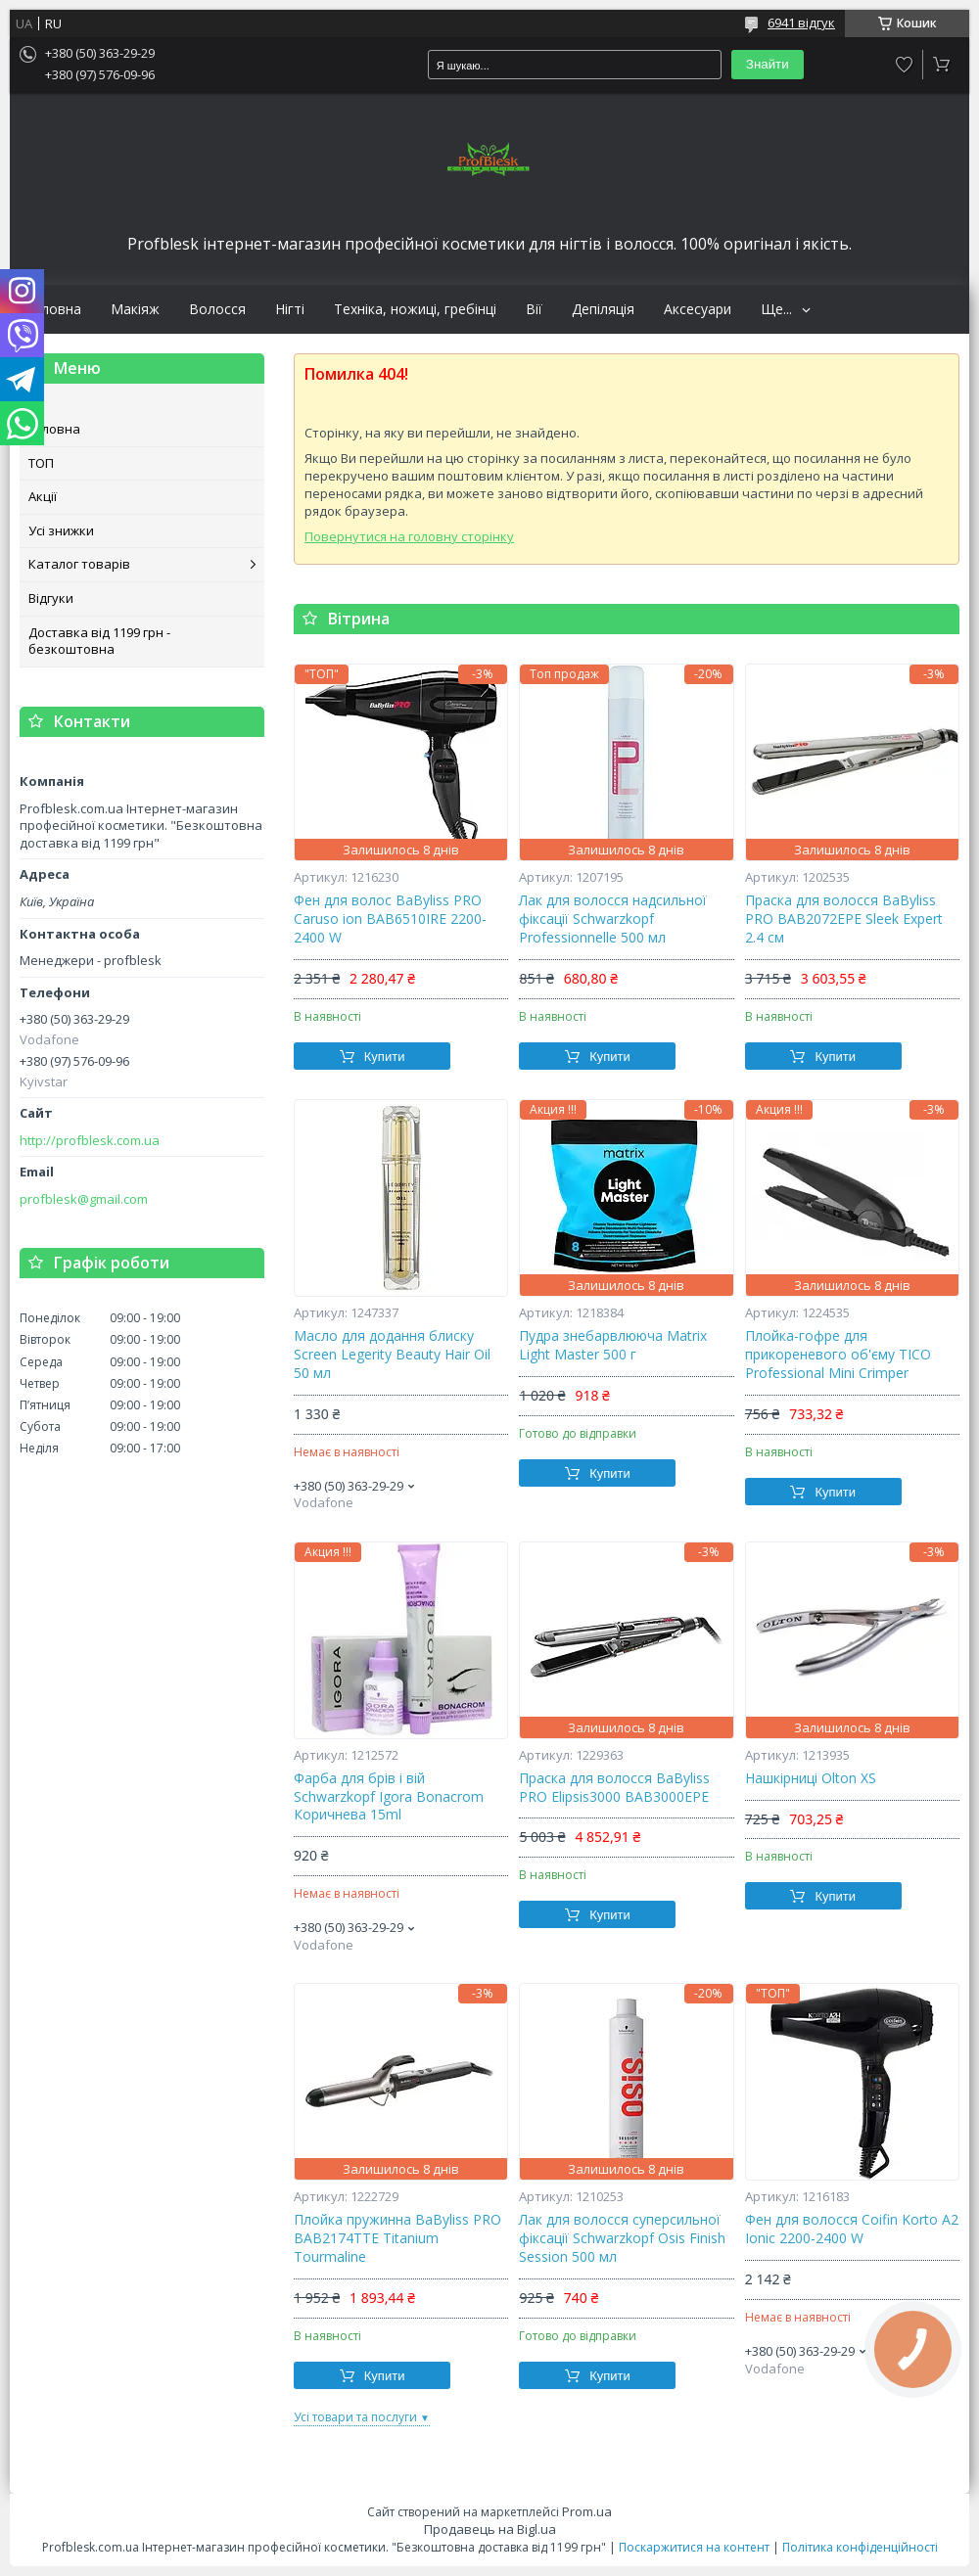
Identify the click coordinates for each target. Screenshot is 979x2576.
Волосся (217, 309)
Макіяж (135, 309)
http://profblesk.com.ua (90, 1140)
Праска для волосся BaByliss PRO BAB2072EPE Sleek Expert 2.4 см (844, 919)
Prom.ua (587, 2511)
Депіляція (603, 309)
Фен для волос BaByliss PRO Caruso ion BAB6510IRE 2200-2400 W (390, 919)
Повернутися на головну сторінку (409, 536)
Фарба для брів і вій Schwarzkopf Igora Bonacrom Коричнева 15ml (389, 1797)
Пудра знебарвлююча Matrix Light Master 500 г (613, 1345)
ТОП (41, 463)
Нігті (289, 309)
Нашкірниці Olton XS (810, 1778)
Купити (384, 1056)
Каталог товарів (79, 564)
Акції (42, 496)
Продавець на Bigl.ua (490, 2529)
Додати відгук (904, 64)
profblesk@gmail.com (84, 1199)
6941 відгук (801, 22)
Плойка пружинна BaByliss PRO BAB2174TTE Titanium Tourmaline (397, 2238)
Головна (52, 309)
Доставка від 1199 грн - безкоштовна (99, 641)
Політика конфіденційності (860, 2547)
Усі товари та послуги (355, 2417)
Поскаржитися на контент (694, 2547)
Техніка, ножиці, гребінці (415, 309)
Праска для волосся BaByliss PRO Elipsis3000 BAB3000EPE (614, 1788)
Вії (534, 309)
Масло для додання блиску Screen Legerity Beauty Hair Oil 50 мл (392, 1354)
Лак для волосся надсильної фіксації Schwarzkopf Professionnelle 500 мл (613, 919)
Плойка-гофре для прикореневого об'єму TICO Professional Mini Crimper (838, 1354)
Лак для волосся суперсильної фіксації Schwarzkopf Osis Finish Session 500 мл (622, 2238)
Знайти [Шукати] (767, 64)
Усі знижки (61, 530)
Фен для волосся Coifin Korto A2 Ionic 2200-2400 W (851, 2229)
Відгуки (50, 598)
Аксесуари (697, 309)
